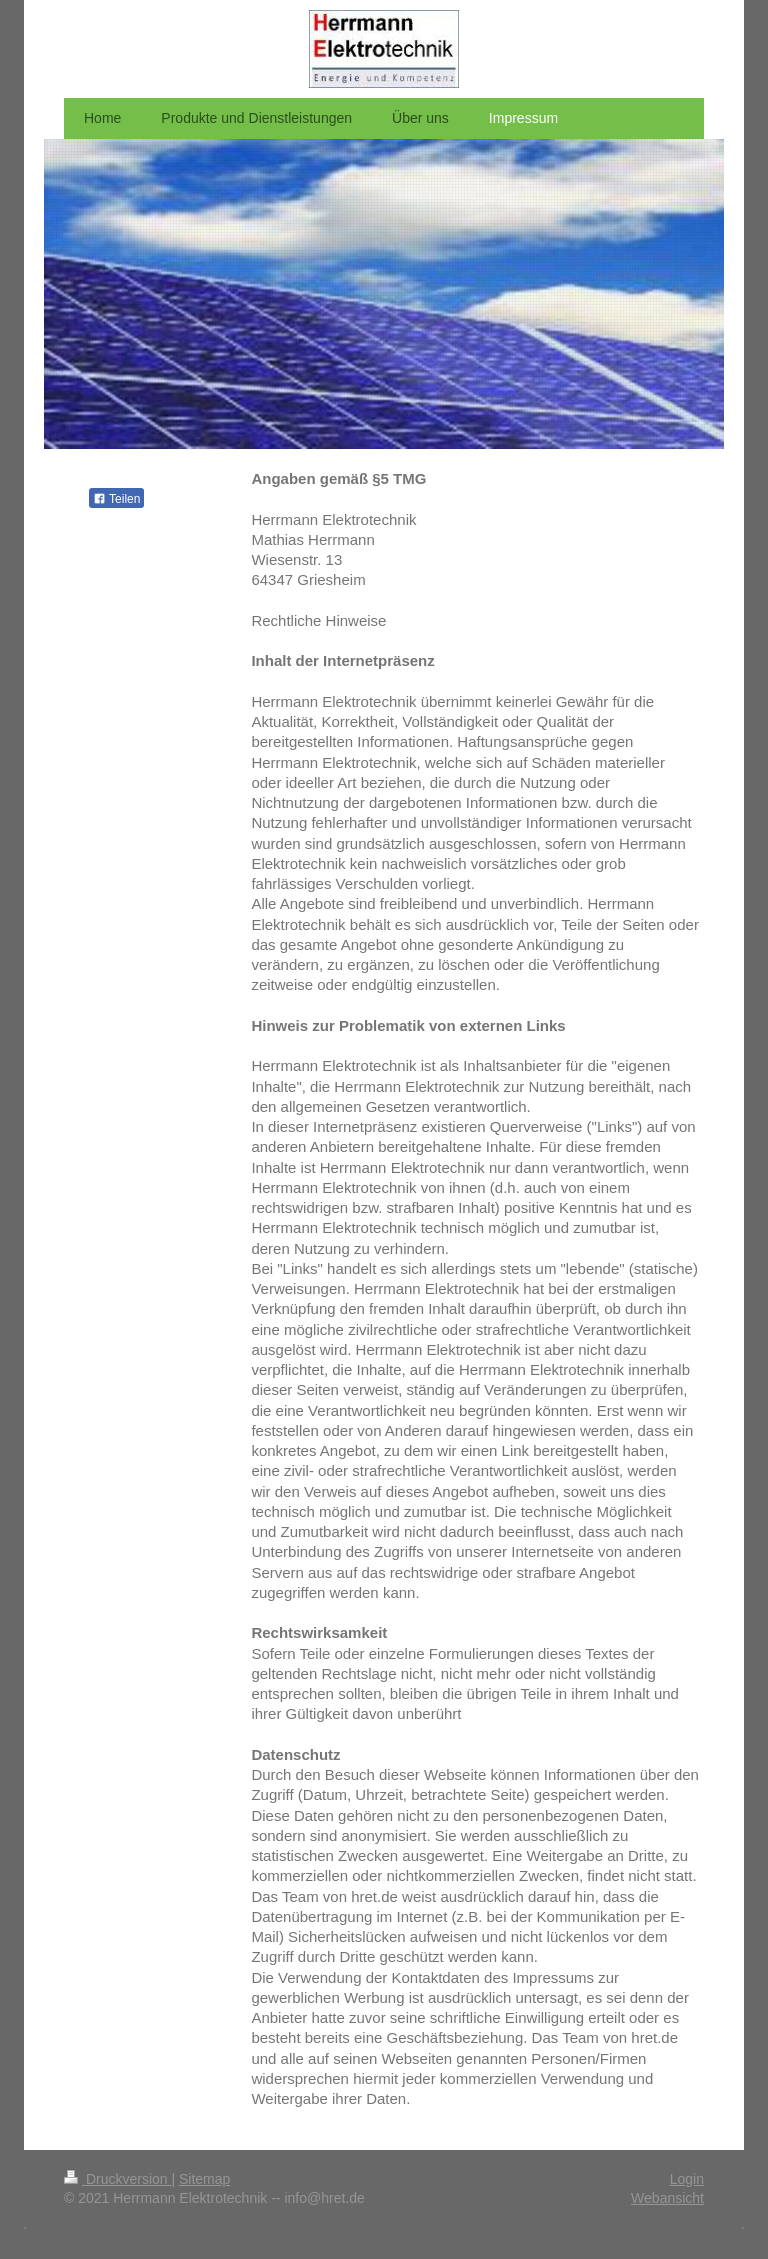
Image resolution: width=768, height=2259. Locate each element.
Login (687, 2179)
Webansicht (667, 2198)
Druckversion (117, 2179)
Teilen (116, 499)
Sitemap (204, 2179)
